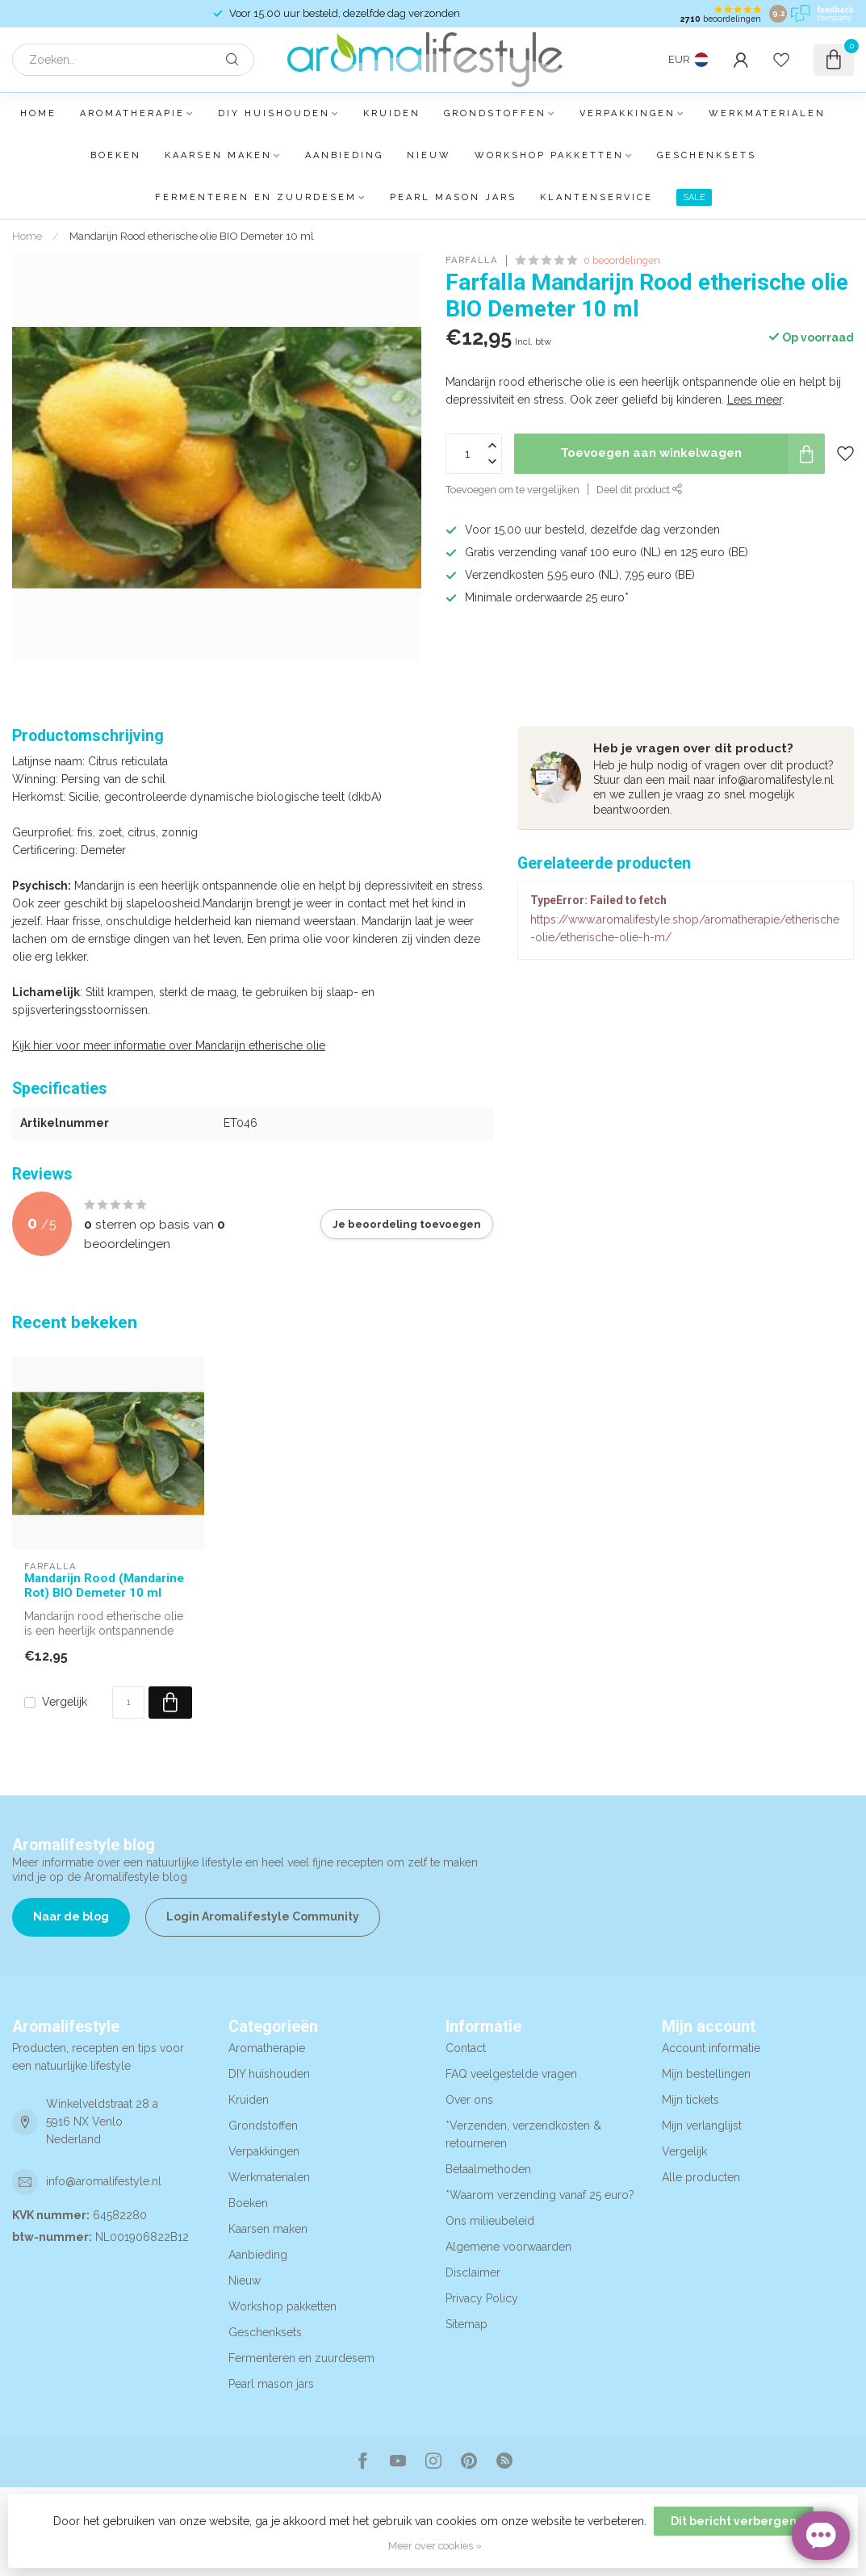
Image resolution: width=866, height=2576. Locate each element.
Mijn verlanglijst (702, 2125)
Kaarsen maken (218, 155)
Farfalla (472, 260)
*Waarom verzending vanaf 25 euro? (540, 2195)
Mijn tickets (690, 2099)
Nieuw (429, 155)
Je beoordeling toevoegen (407, 1223)
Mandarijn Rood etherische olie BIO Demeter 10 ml (191, 235)
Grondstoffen (495, 113)
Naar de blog (71, 1916)
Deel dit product (639, 490)
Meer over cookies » (435, 2546)
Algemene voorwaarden (508, 2246)
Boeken (115, 155)
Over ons (469, 2099)
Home (38, 113)
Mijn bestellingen (706, 2073)
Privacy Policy (482, 2298)
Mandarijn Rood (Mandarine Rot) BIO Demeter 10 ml (104, 1585)
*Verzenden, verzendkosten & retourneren (523, 2134)
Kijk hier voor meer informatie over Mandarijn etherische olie (168, 1045)
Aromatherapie (132, 113)
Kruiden (391, 113)
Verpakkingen (627, 113)
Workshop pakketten (549, 155)
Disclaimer (473, 2272)
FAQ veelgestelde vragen (511, 2073)
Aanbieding (344, 155)
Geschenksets (706, 155)
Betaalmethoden (488, 2169)
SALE (694, 197)
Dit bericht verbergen (734, 2521)
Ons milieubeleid (490, 2220)
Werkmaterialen (767, 113)
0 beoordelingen (622, 260)
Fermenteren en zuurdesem (256, 197)
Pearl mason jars (453, 197)
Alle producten (701, 2177)
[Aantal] (128, 1702)
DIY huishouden (274, 113)
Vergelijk (64, 1702)
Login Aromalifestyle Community (262, 1916)
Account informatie (711, 2048)
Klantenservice (596, 197)
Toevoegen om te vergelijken (512, 490)
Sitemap (466, 2324)
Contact (466, 2048)
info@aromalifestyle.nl (103, 2181)
